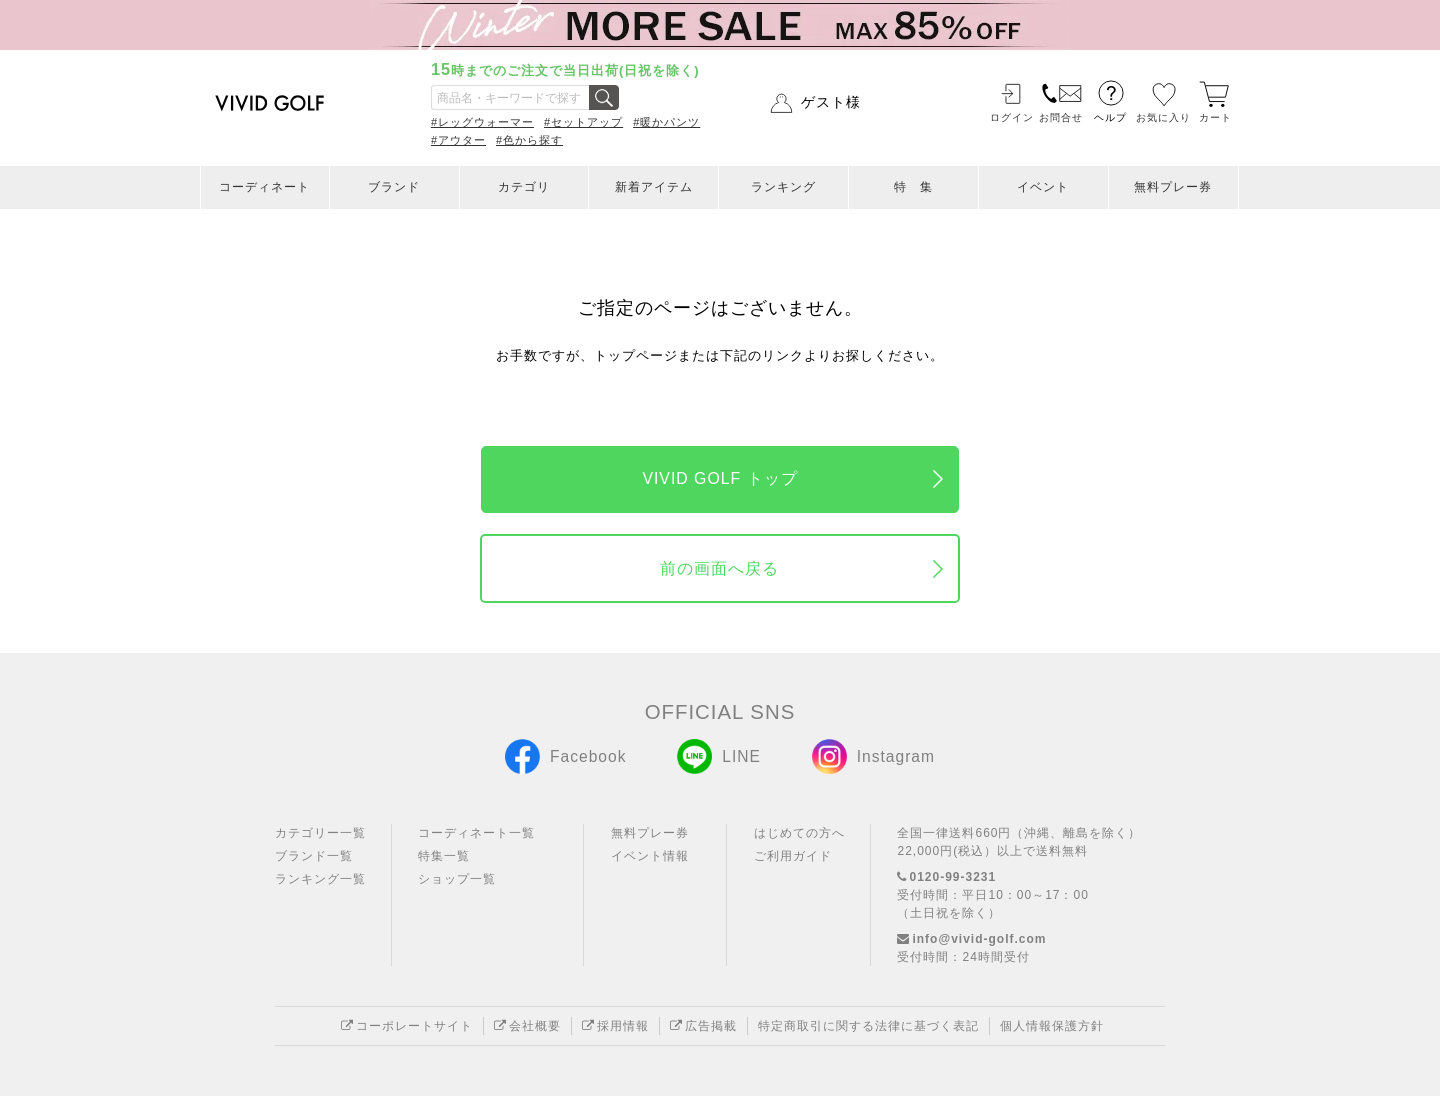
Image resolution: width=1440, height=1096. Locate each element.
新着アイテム (654, 187)
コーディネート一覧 (476, 833)
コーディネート (264, 187)
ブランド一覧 (314, 856)
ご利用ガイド (793, 856)
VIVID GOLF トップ (719, 478)
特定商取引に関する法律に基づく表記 (868, 1026)
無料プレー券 (1173, 187)
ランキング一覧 (320, 879)
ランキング (783, 187)
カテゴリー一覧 (320, 833)
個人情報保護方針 (1052, 1026)
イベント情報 (650, 856)
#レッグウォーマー (482, 122)
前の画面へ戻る (719, 568)
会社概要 (527, 1026)
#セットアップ (583, 122)
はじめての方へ (799, 833)
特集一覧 (444, 856)
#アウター (458, 140)
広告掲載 (703, 1026)
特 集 (913, 187)
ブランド (394, 187)
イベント (1043, 187)
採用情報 (615, 1026)
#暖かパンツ (666, 122)
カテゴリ (524, 187)
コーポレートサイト (407, 1026)
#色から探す (529, 140)
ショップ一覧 (457, 879)
